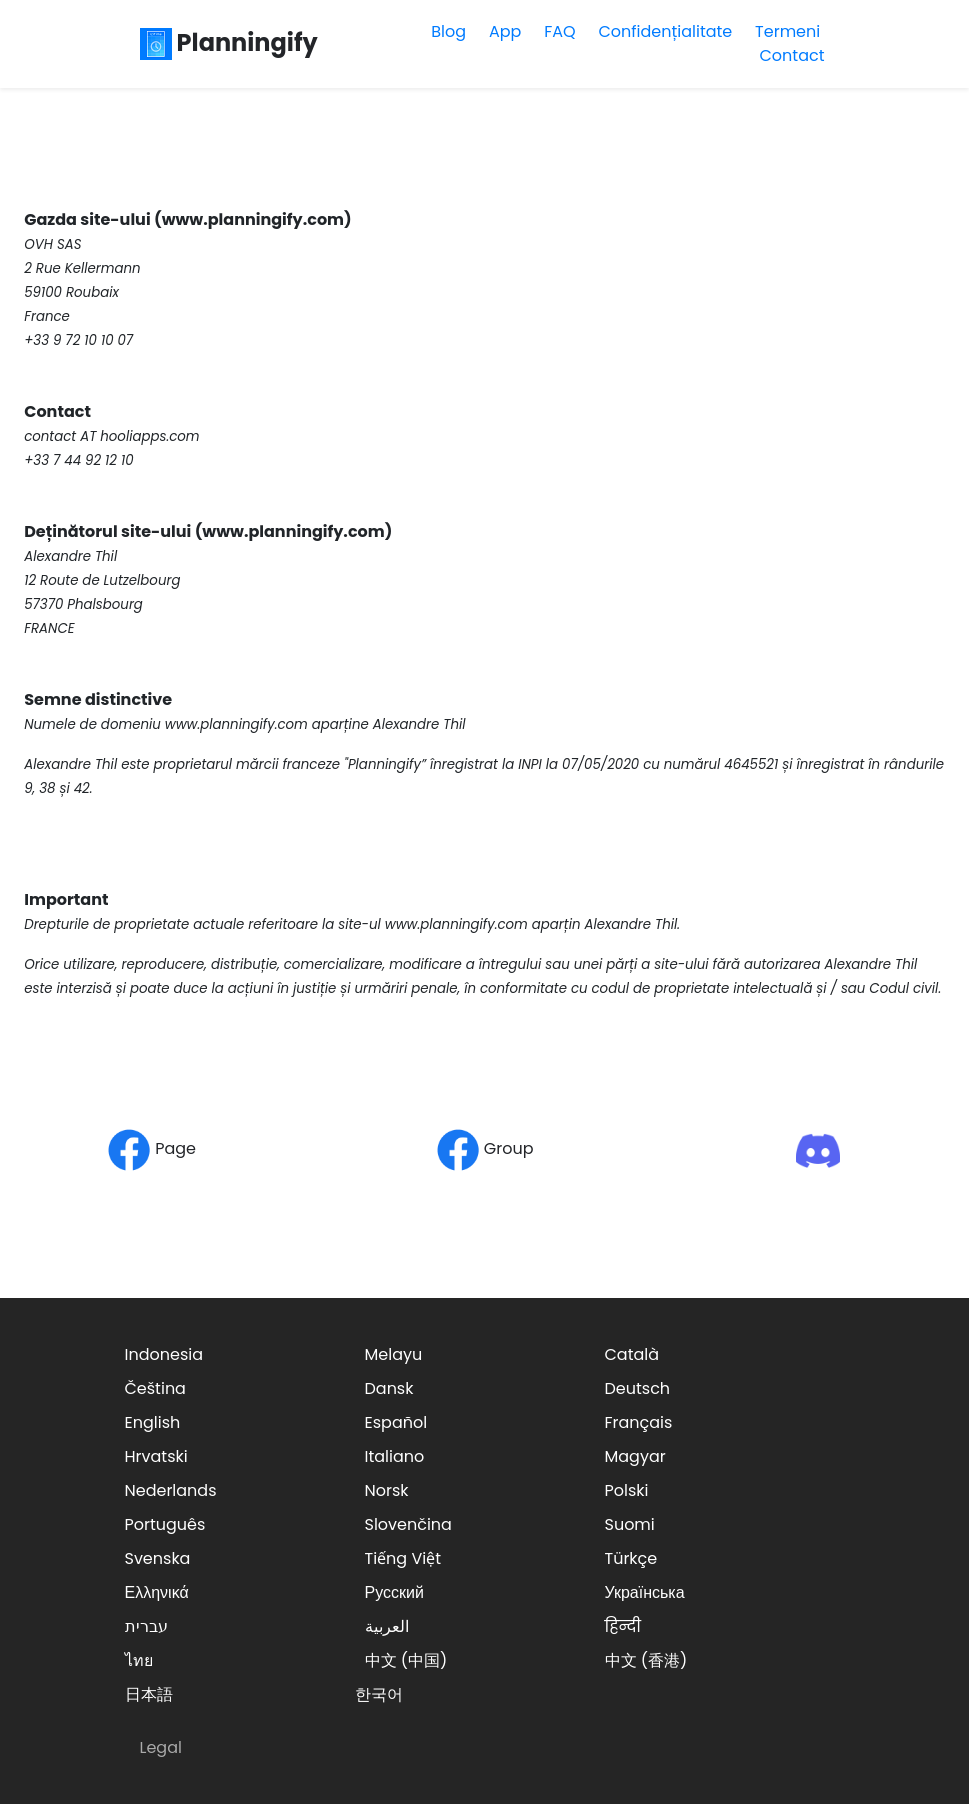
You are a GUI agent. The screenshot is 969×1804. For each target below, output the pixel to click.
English (153, 1422)
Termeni (787, 31)
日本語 (149, 1694)
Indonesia (164, 1354)
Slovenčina (408, 1524)
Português (165, 1524)
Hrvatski (156, 1456)
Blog (448, 31)
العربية (387, 1626)
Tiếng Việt (403, 1558)
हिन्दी (623, 1626)
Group (485, 1148)
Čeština (155, 1388)
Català (632, 1354)
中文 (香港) (646, 1660)
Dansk (389, 1388)
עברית (146, 1626)
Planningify (229, 42)
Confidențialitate (665, 31)
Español (396, 1422)
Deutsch (638, 1388)
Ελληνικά (157, 1592)
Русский (394, 1592)
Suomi (630, 1524)
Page (151, 1148)
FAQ (559, 31)
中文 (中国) (406, 1660)
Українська (645, 1592)
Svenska (158, 1558)
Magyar (635, 1456)
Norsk (387, 1490)
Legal (161, 1747)
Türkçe (631, 1558)
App (505, 31)
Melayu (394, 1354)
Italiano (395, 1456)
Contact (791, 55)
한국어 (379, 1694)
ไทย (139, 1660)
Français (639, 1422)
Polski (627, 1490)
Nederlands (171, 1490)
